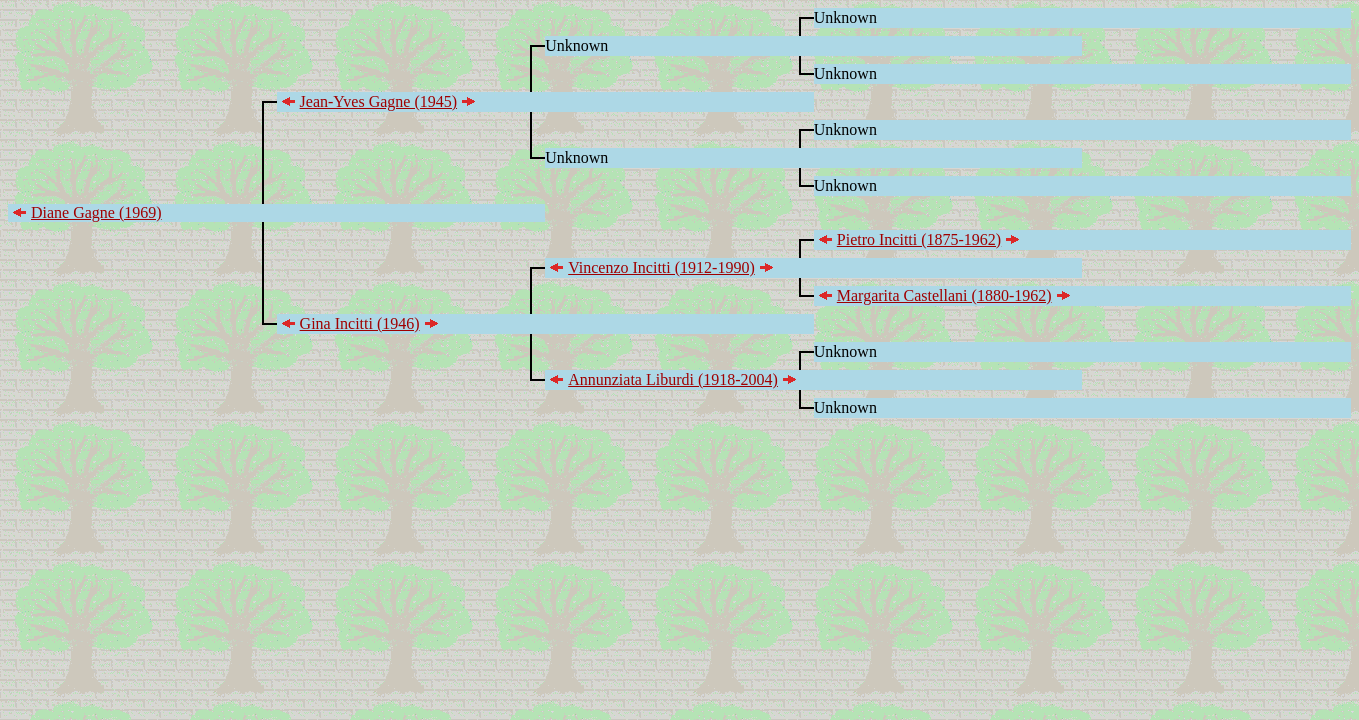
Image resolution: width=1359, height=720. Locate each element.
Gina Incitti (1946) (360, 323)
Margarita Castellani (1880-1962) (944, 295)
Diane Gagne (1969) (96, 212)
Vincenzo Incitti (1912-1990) (661, 267)
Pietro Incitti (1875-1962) (919, 239)
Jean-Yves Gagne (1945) (378, 101)
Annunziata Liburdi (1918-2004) (673, 379)
